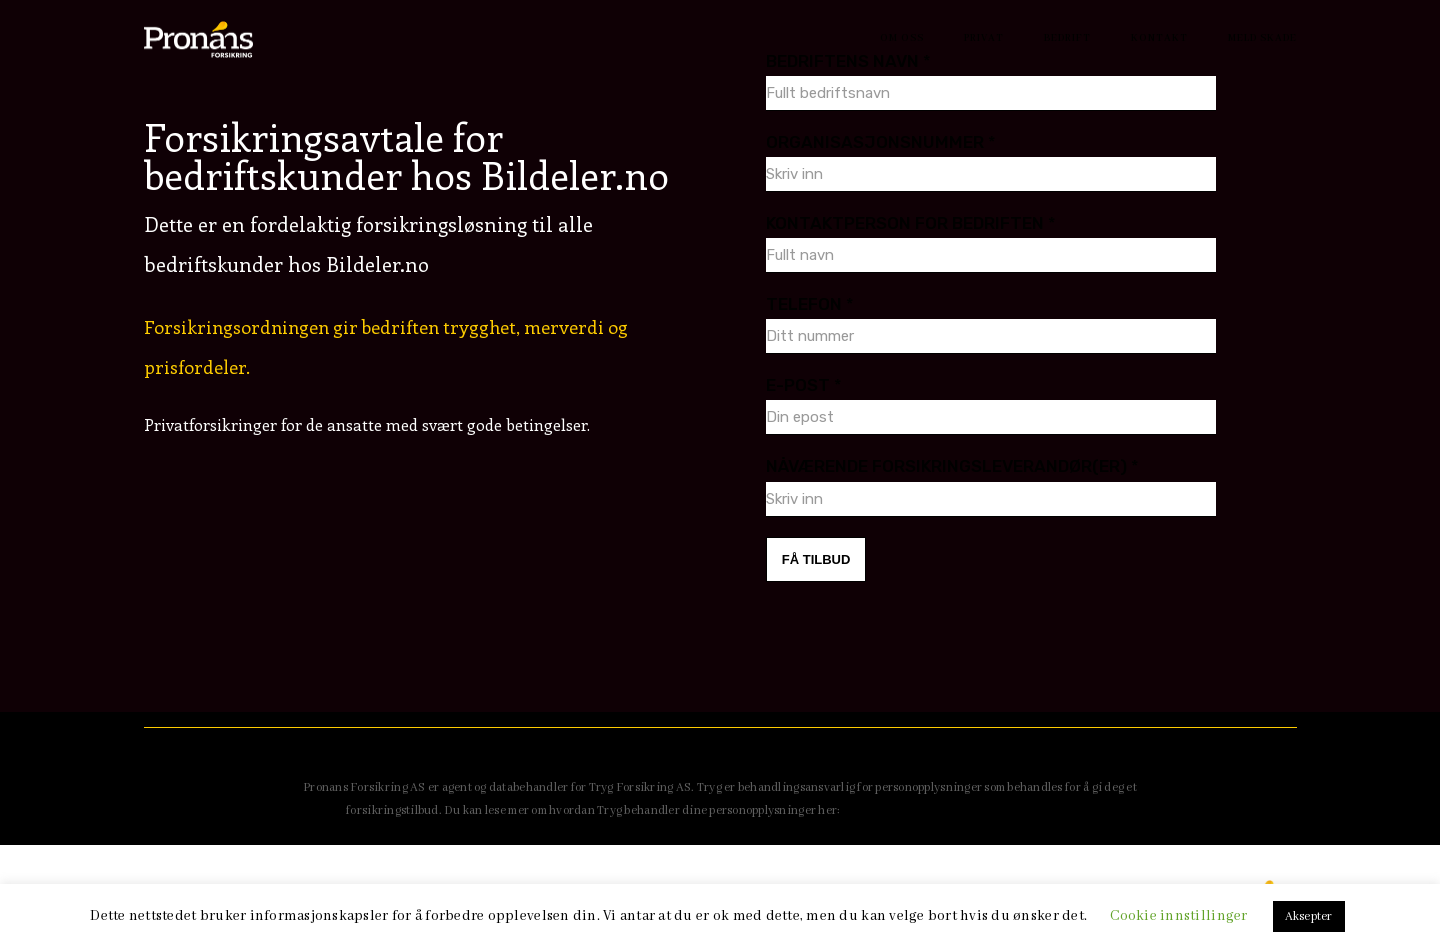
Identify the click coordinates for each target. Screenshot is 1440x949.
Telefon (810, 304)
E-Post (804, 385)
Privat (984, 38)
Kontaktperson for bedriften (911, 223)
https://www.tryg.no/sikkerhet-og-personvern (969, 810)
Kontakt (1159, 38)
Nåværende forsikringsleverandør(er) (952, 466)
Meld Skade (1262, 38)
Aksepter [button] (1309, 916)
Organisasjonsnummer (881, 142)
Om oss (902, 38)
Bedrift (1067, 38)
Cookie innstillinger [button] (1178, 916)
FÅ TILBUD (816, 559)
